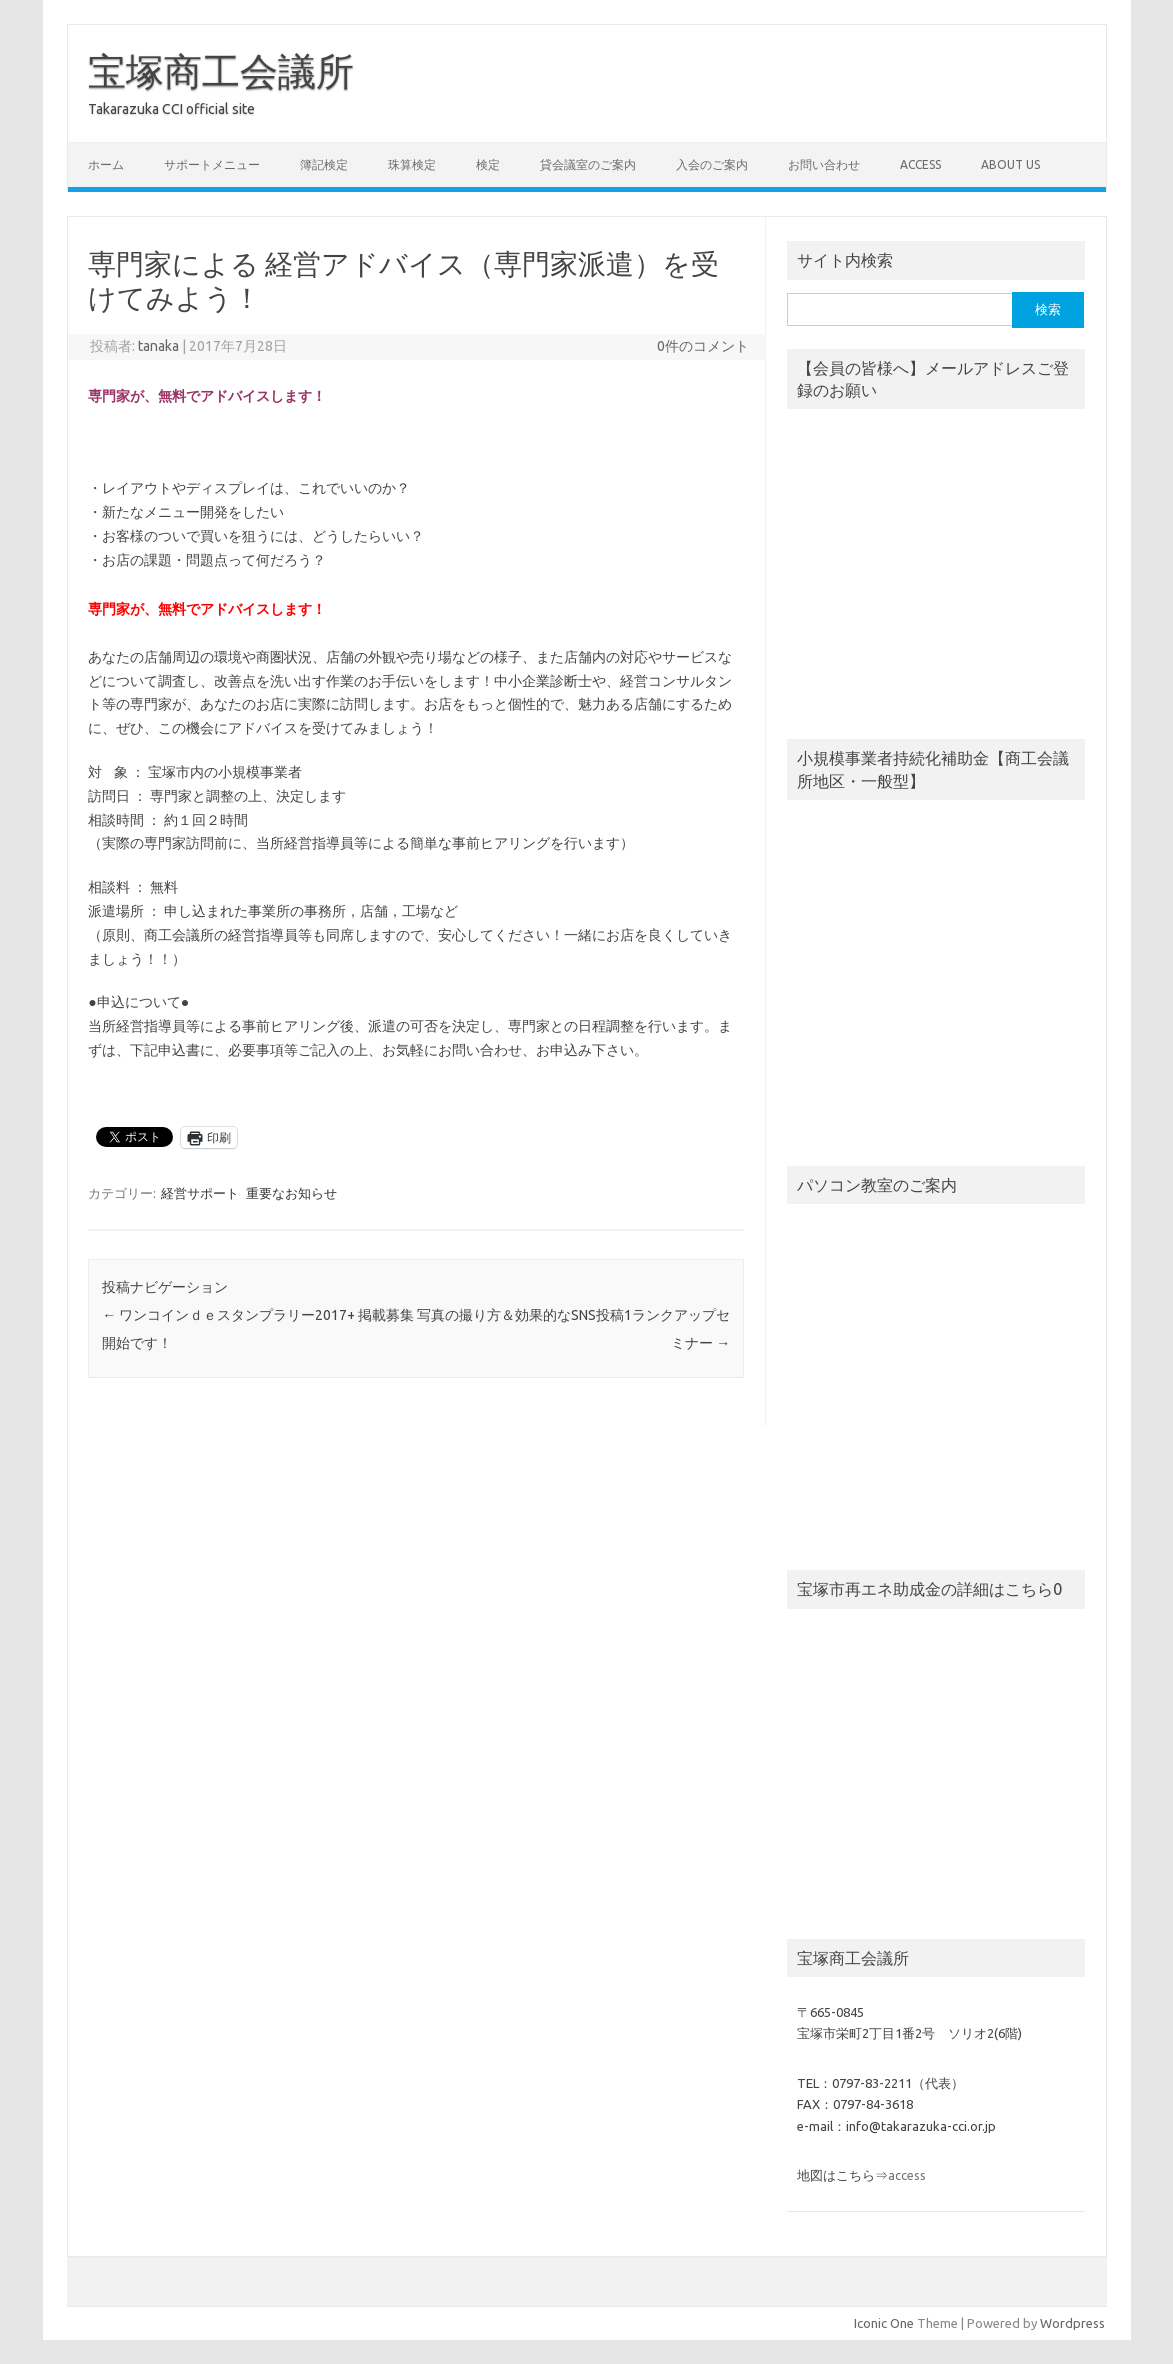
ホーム (106, 164)
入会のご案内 (712, 164)
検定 (488, 164)
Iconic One (884, 2323)
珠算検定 (412, 164)
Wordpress (1072, 2323)
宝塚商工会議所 (221, 71)
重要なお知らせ (291, 1193)
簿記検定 (324, 164)
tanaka (158, 346)
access (920, 164)
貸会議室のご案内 (588, 164)
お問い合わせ (824, 164)
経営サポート (200, 1193)
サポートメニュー (212, 164)
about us (1010, 164)
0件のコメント (703, 346)
